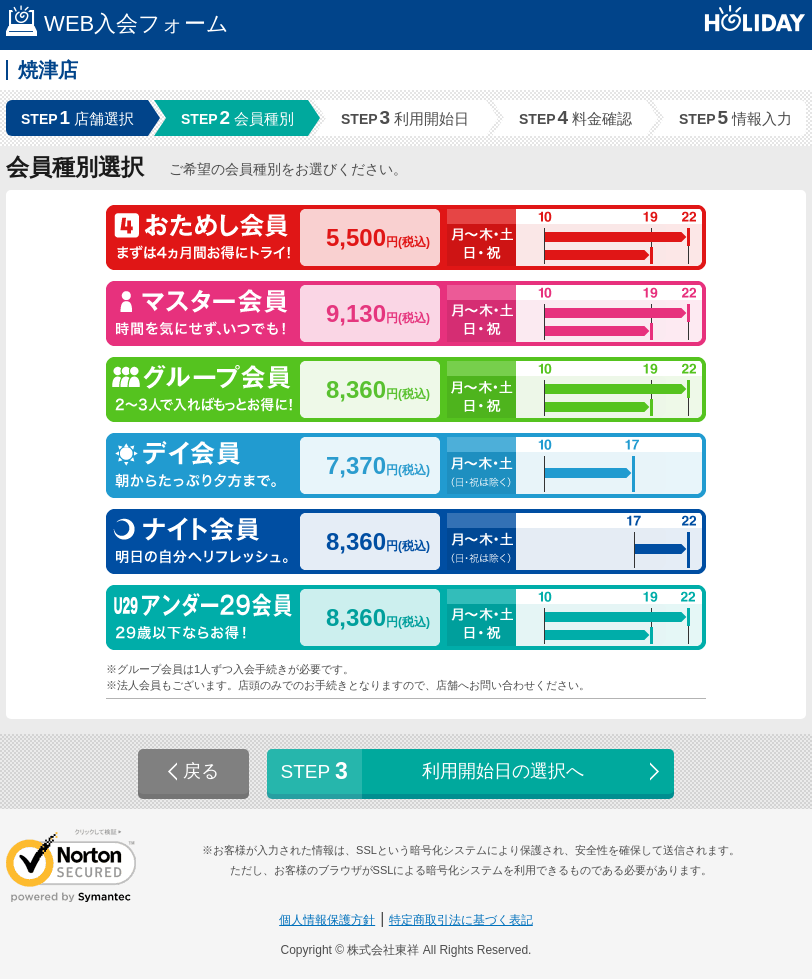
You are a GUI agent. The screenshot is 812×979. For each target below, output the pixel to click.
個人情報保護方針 (327, 920)
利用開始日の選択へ (472, 771)
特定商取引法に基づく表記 (461, 920)
